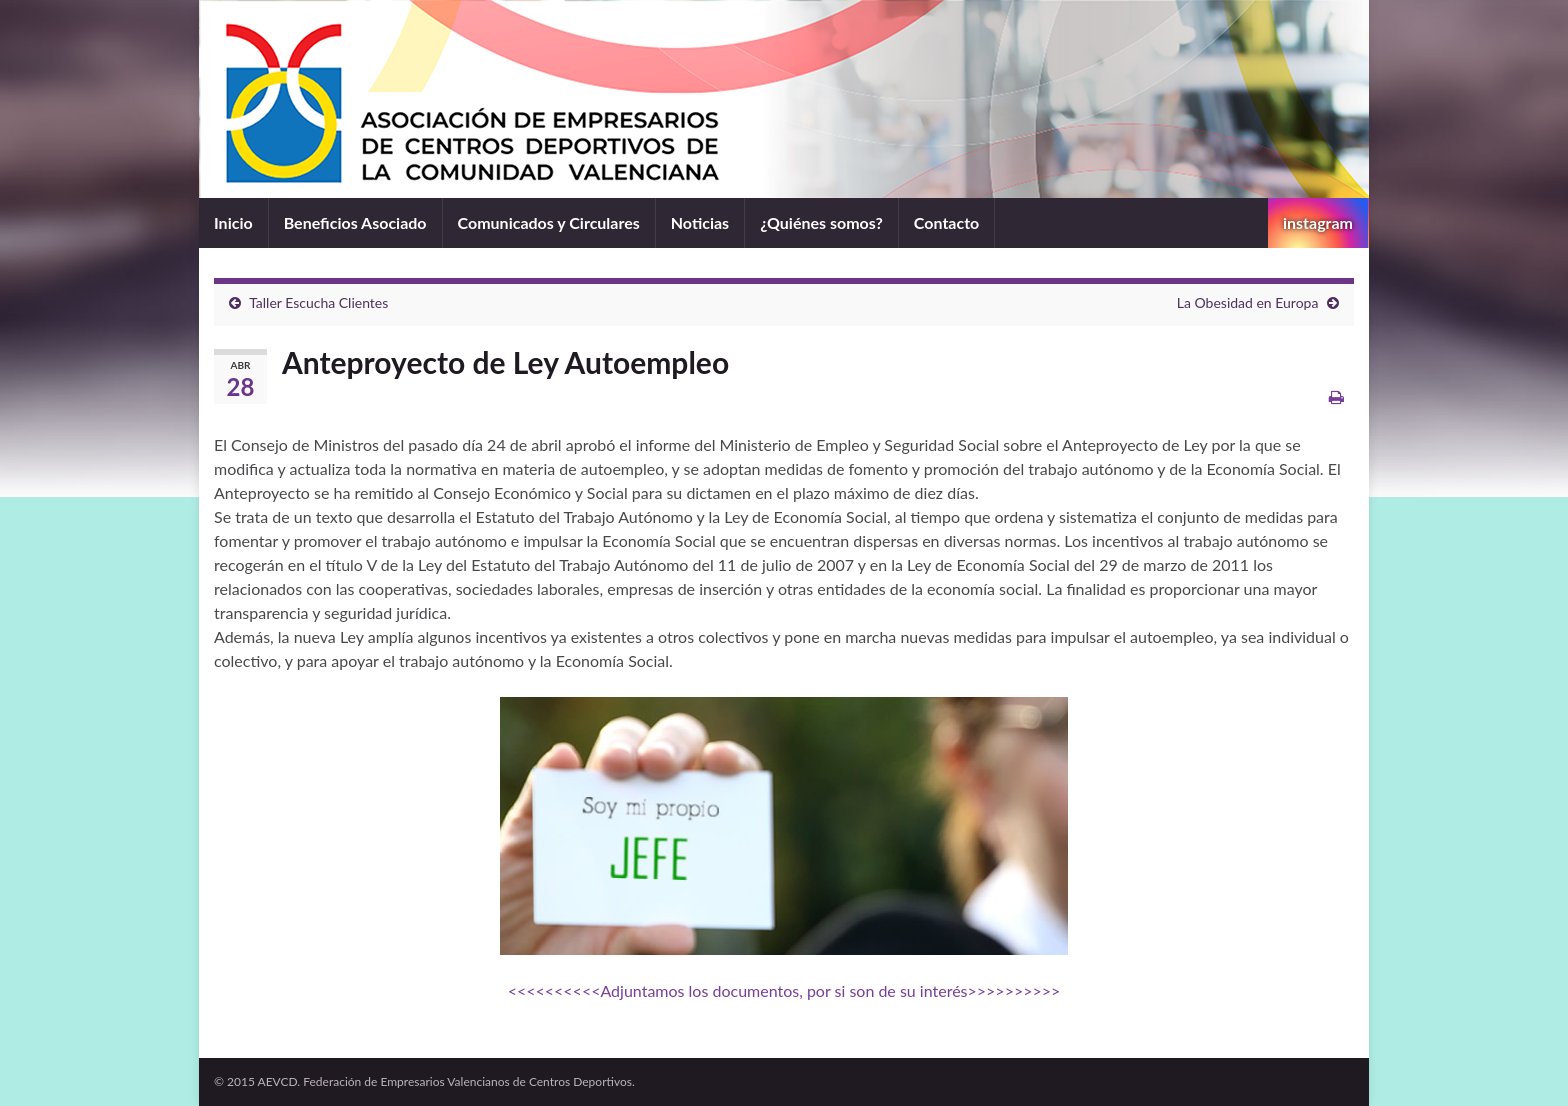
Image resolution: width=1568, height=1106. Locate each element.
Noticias (700, 222)
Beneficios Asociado (355, 222)
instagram (1318, 222)
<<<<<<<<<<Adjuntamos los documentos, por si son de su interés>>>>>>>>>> (784, 990)
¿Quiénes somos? (821, 222)
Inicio (233, 222)
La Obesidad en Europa (1248, 302)
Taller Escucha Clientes (318, 302)
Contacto (946, 222)
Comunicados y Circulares (549, 222)
